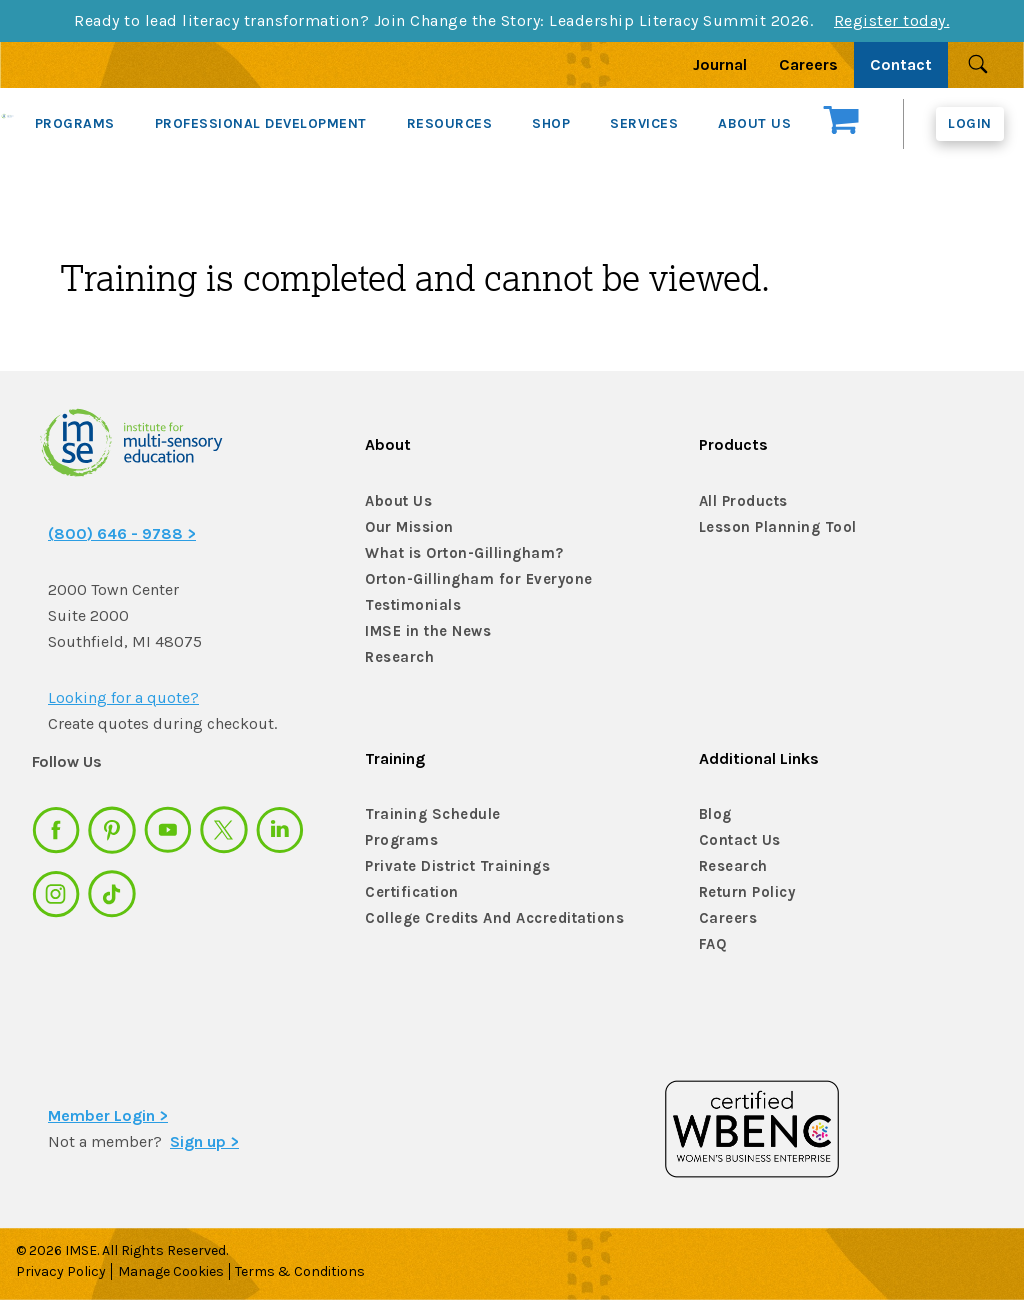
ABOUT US (754, 123)
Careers (808, 64)
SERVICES (644, 123)
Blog (714, 814)
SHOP (551, 123)
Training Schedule (426, 814)
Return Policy (746, 892)
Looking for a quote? (123, 697)
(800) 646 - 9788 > (122, 533)
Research (398, 657)
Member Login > (108, 1115)
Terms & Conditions (311, 1271)
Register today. (892, 20)
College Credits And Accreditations (485, 918)
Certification (409, 892)
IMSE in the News (424, 631)
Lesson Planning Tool (773, 527)
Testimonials (409, 605)
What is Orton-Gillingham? (458, 553)
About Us (396, 501)
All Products (742, 501)
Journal (720, 64)
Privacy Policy (61, 1271)
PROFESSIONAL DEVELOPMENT (261, 123)
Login (970, 123)
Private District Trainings (452, 866)
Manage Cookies (176, 1271)
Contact (901, 64)
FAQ (712, 944)
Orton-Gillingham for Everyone (471, 579)
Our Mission (407, 527)
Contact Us (738, 840)
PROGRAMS (75, 123)
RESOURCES (450, 123)
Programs (400, 840)
